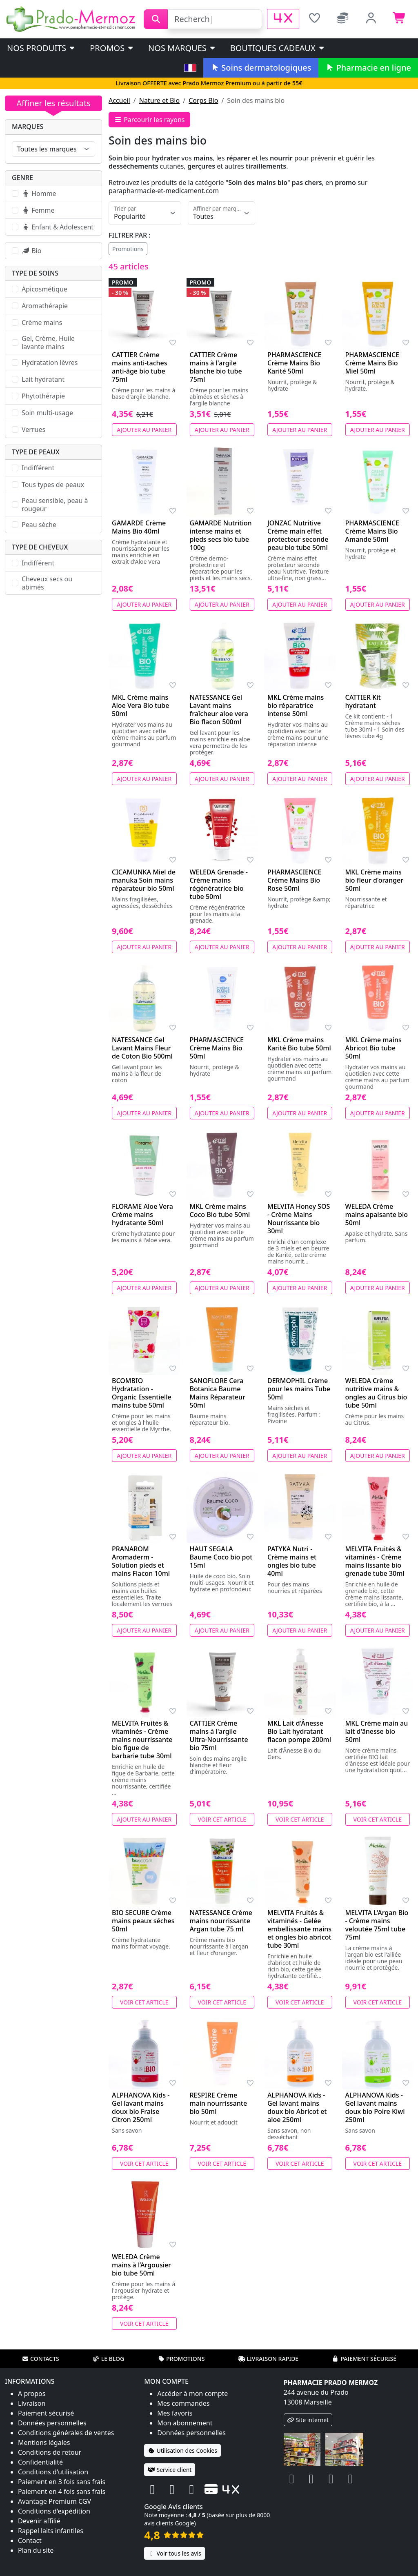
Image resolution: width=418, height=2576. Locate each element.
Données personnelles (52, 2422)
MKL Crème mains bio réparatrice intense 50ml (295, 705)
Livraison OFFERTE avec (209, 83)
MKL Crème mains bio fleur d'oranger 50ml (374, 880)
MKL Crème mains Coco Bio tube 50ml (220, 1210)
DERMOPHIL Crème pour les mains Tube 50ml (298, 1388)
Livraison (31, 2403)
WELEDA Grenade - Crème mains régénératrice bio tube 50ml (219, 884)
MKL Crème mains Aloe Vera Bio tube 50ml (140, 705)
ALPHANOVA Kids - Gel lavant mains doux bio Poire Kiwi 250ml (375, 2107)
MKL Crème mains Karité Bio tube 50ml (299, 1043)
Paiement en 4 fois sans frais (61, 2491)
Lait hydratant (43, 379)
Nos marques (182, 47)
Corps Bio (203, 100)
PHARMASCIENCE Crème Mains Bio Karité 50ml (294, 363)
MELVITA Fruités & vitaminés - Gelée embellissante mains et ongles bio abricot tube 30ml (299, 1929)
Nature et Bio (159, 100)
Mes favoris (174, 2413)
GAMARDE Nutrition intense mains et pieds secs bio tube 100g (221, 535)
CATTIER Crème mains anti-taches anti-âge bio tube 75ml (139, 367)
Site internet (308, 2420)
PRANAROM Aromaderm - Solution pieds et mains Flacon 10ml (141, 1561)
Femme (38, 210)
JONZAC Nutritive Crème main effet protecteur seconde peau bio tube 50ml (297, 535)
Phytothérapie (43, 396)
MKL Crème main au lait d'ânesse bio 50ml (376, 1731)
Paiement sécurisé (364, 2358)
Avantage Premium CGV (54, 2501)
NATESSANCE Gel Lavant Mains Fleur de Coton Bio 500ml (142, 1048)
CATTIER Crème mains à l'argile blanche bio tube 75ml (216, 367)
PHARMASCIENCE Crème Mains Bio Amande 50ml (372, 531)
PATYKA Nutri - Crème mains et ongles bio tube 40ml (291, 1561)
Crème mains (42, 322)
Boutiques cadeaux (277, 47)
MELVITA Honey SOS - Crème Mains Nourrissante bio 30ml (298, 1218)
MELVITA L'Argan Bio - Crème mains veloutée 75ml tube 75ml (377, 1925)
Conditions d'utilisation (53, 2471)
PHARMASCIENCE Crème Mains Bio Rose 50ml (294, 880)
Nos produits (41, 47)
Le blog (109, 2358)
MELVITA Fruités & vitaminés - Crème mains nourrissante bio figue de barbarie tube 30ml (142, 1739)
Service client (169, 2470)
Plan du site (35, 2550)
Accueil (119, 100)
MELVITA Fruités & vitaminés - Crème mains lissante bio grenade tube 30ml (375, 1561)
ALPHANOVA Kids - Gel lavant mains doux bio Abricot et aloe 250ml (297, 2107)
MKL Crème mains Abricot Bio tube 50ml (373, 1048)
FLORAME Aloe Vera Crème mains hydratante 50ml (142, 1214)
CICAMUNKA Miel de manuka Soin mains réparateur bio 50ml (144, 880)
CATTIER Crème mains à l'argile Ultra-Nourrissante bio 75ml (219, 1735)
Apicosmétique (44, 289)
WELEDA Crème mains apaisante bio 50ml (376, 1214)
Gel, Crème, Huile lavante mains (48, 342)
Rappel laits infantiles (50, 2530)
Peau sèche (39, 525)
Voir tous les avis (174, 2553)
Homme (39, 193)
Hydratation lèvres (50, 362)
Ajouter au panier (144, 430)
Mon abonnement (184, 2422)
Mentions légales (44, 2442)
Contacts (40, 2358)
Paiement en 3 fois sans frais (61, 2481)
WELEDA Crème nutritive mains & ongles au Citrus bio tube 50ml (376, 1393)
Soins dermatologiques (260, 67)
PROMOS (112, 47)
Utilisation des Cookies (182, 2450)
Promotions (128, 249)
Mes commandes (183, 2403)
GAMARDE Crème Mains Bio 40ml (139, 527)
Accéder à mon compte (192, 2393)
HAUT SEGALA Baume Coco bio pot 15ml (221, 1557)
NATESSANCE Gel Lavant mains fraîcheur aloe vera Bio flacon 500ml (219, 709)
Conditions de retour (49, 2452)
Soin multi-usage (47, 413)
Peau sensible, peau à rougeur (55, 504)
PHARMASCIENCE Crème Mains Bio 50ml (217, 1048)
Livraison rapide (268, 2358)
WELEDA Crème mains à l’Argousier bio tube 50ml (141, 2265)
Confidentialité (40, 2462)
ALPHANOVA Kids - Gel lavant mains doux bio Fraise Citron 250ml (140, 2107)
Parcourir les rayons (149, 119)
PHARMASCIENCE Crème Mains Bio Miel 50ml (372, 363)
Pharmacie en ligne (368, 67)
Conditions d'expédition (54, 2511)
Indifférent (38, 468)
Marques (27, 126)
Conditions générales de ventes (66, 2432)
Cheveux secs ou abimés (47, 583)
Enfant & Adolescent (57, 227)
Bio (31, 251)
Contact (30, 2540)
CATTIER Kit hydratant (363, 701)
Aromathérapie (45, 306)
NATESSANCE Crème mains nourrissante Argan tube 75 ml (221, 1920)
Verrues (33, 429)
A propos (31, 2393)
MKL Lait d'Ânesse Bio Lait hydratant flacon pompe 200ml (299, 1731)
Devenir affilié (39, 2520)
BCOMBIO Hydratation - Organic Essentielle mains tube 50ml (141, 1393)
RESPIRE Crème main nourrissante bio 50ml (218, 2103)
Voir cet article (222, 1819)
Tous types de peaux (53, 484)
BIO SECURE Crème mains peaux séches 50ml (143, 1920)
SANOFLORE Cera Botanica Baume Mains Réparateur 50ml (217, 1393)
